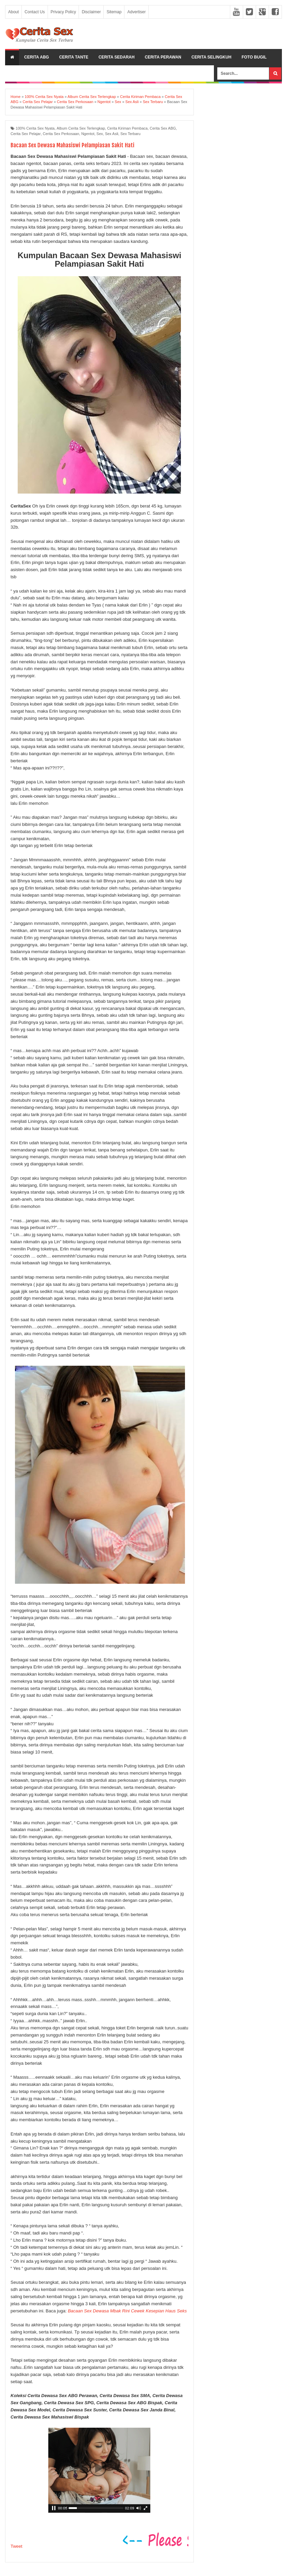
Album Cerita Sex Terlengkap (81, 128)
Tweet (16, 2546)
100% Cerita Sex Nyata (35, 128)
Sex (100, 134)
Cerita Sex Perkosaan (61, 134)
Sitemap (113, 12)
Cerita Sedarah (117, 57)
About (13, 12)
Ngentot (88, 134)
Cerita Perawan (163, 57)
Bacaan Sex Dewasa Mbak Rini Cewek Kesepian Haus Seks (127, 2310)
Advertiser (136, 12)
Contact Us (34, 12)
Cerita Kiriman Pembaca (127, 128)
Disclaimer (91, 12)
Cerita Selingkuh (211, 57)
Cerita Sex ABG (163, 128)
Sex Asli (111, 134)
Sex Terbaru (130, 134)
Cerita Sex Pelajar (26, 134)
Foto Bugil (254, 57)
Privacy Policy (63, 12)
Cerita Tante (73, 57)
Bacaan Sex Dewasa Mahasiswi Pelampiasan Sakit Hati (81, 144)
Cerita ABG (36, 57)
